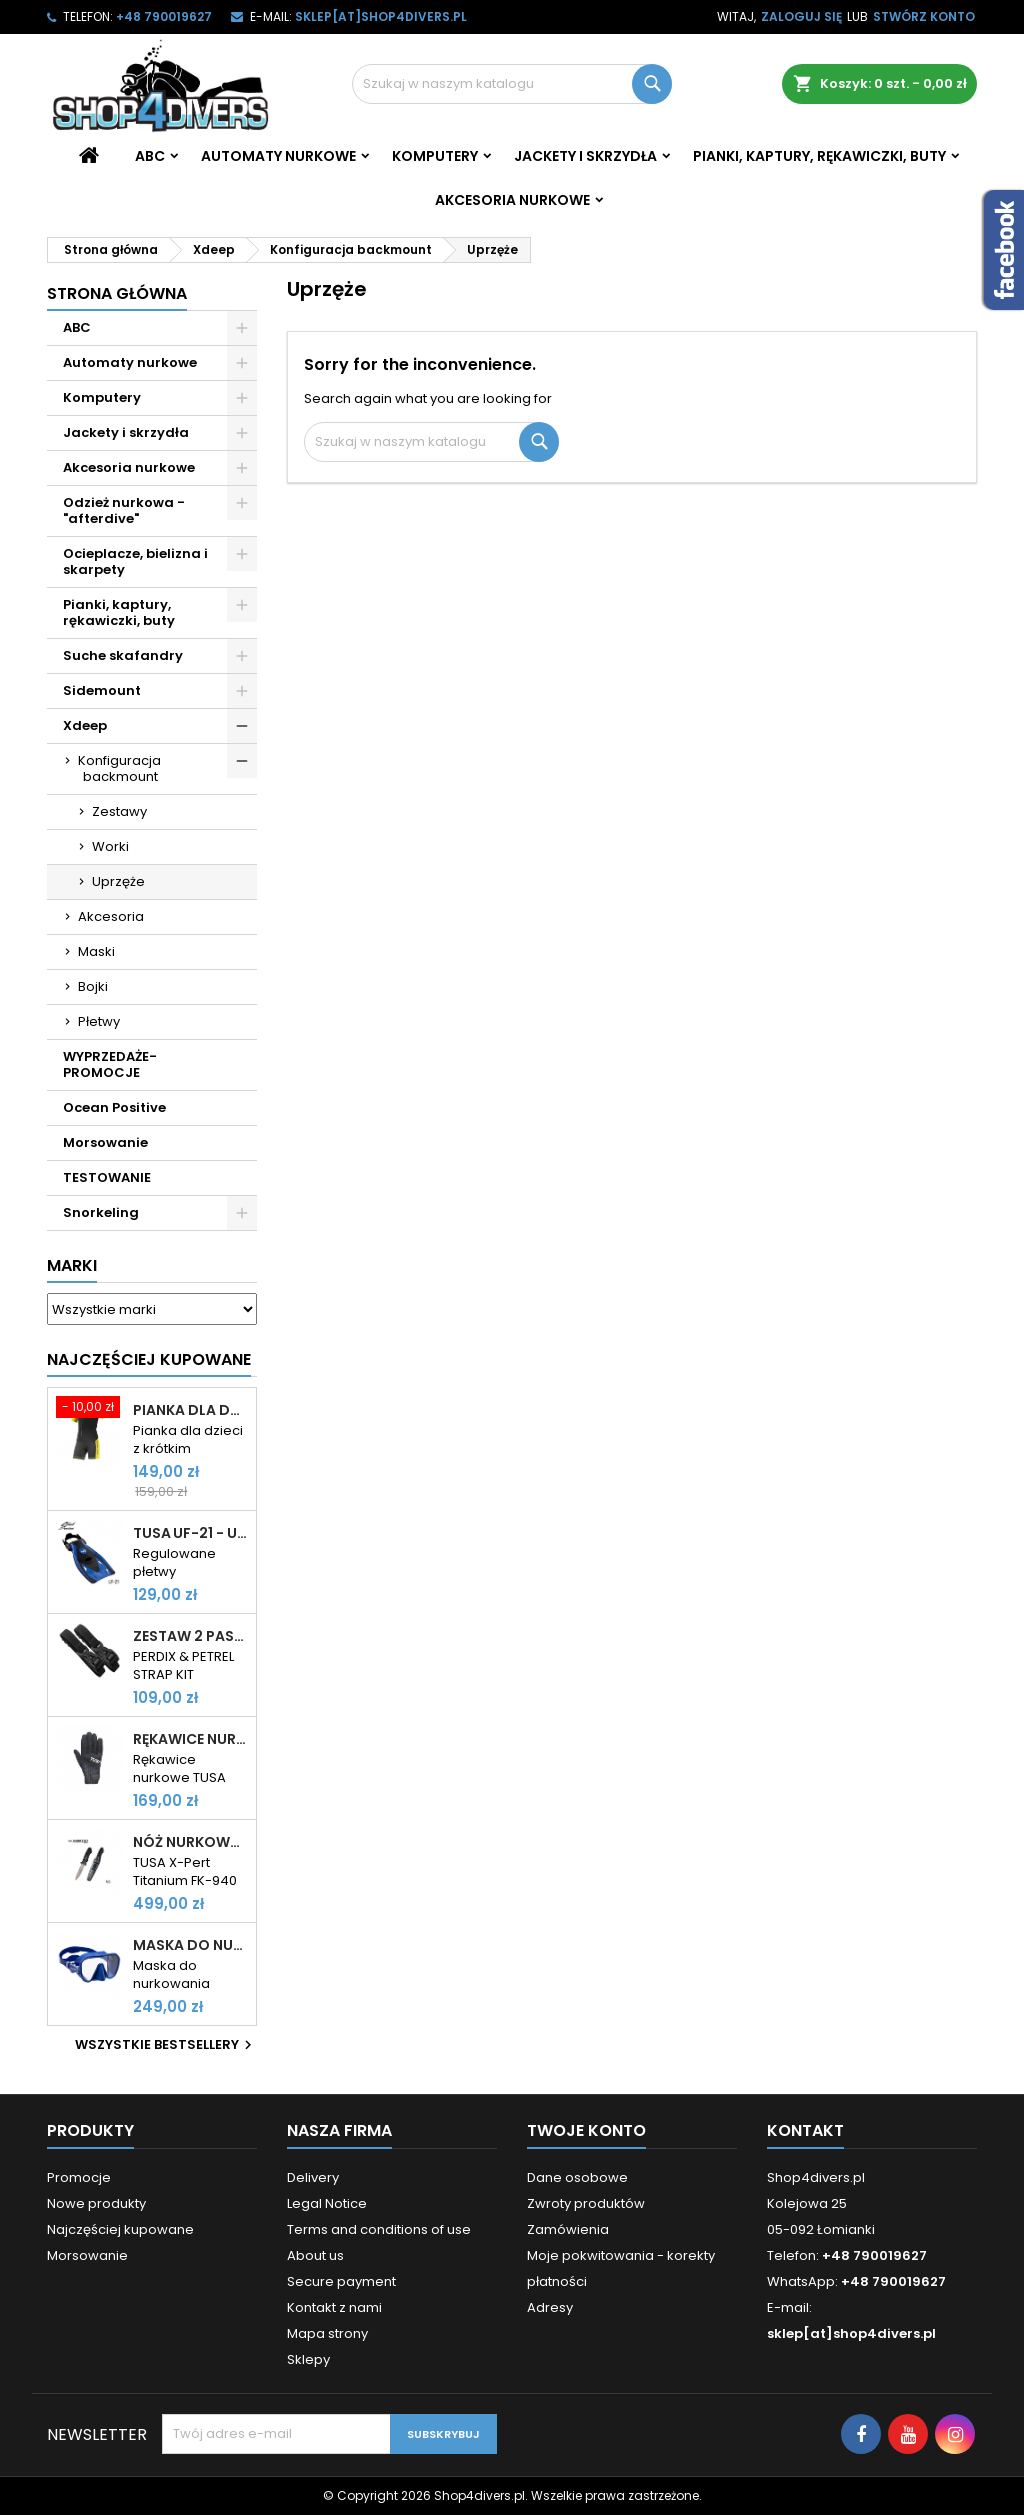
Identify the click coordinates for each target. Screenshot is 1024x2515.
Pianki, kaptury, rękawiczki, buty (819, 156)
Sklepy (308, 2359)
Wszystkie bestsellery (166, 2045)
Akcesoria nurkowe (512, 200)
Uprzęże (118, 881)
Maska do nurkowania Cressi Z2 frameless (190, 1945)
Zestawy (119, 811)
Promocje (79, 2177)
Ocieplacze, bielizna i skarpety (135, 561)
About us (315, 2255)
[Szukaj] (512, 84)
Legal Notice (327, 2203)
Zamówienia (568, 2229)
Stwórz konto (924, 16)
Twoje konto (586, 2130)
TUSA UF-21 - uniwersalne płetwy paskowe (190, 1533)
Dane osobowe (577, 2177)
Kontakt (805, 2130)
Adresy (550, 2307)
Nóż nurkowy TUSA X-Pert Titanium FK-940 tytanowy (190, 1842)
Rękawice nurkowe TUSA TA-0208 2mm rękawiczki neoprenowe (190, 1739)
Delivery (313, 2177)
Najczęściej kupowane (120, 2229)
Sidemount (102, 690)
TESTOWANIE (107, 1177)
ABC (150, 156)
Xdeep (85, 725)
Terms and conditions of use (379, 2229)
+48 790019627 (164, 16)
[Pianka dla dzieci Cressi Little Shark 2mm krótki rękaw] (89, 1409)
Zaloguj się (801, 16)
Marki (72, 1265)
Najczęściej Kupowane (149, 1359)
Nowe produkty (96, 2203)
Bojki (93, 986)
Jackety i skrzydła (585, 156)
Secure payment (341, 2281)
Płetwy (99, 1021)
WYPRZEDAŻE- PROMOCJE (110, 1064)
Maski (96, 951)
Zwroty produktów (586, 2203)
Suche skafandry (123, 655)
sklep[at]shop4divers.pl (381, 16)
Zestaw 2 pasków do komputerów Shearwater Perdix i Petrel (190, 1636)
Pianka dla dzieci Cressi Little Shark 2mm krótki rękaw (190, 1410)
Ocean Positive (114, 1107)
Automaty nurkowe (278, 156)
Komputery (435, 156)
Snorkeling (101, 1212)
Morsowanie (105, 1142)
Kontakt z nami (334, 2307)
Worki (110, 846)
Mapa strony (327, 2333)
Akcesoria (111, 916)
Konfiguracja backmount (119, 768)
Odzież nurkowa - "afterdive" (124, 510)
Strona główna (117, 293)
